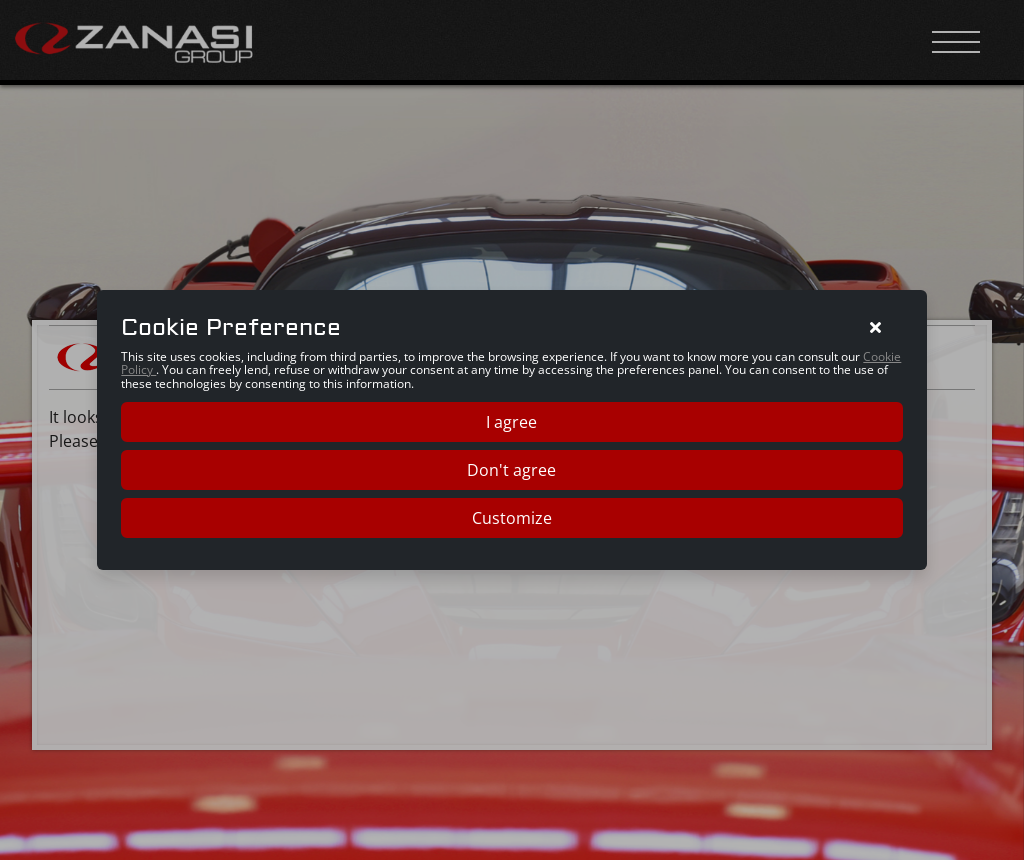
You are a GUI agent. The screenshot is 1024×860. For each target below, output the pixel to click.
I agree (511, 422)
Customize (512, 518)
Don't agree (511, 470)
